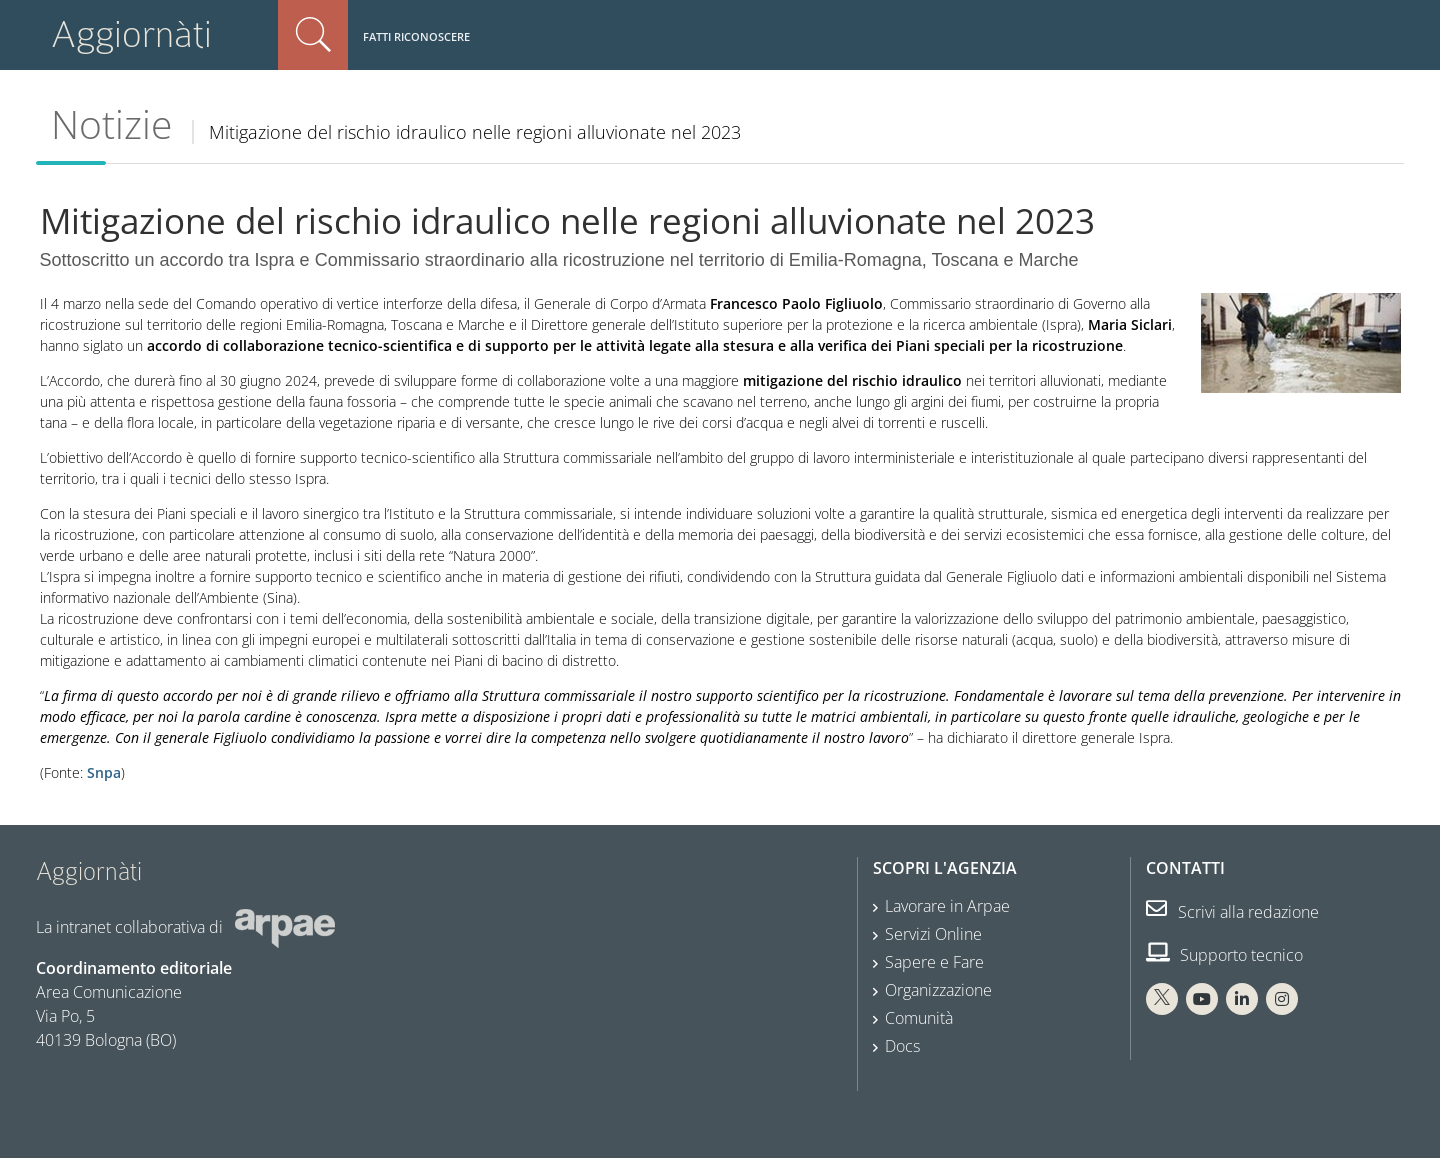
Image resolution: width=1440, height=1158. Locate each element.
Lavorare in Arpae (947, 906)
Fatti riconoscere (416, 36)
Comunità (919, 1018)
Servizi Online (933, 934)
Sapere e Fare (934, 962)
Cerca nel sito (313, 35)
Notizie (111, 124)
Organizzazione (938, 990)
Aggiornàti (131, 34)
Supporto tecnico (1224, 955)
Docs (902, 1046)
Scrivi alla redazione (1232, 912)
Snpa (104, 772)
